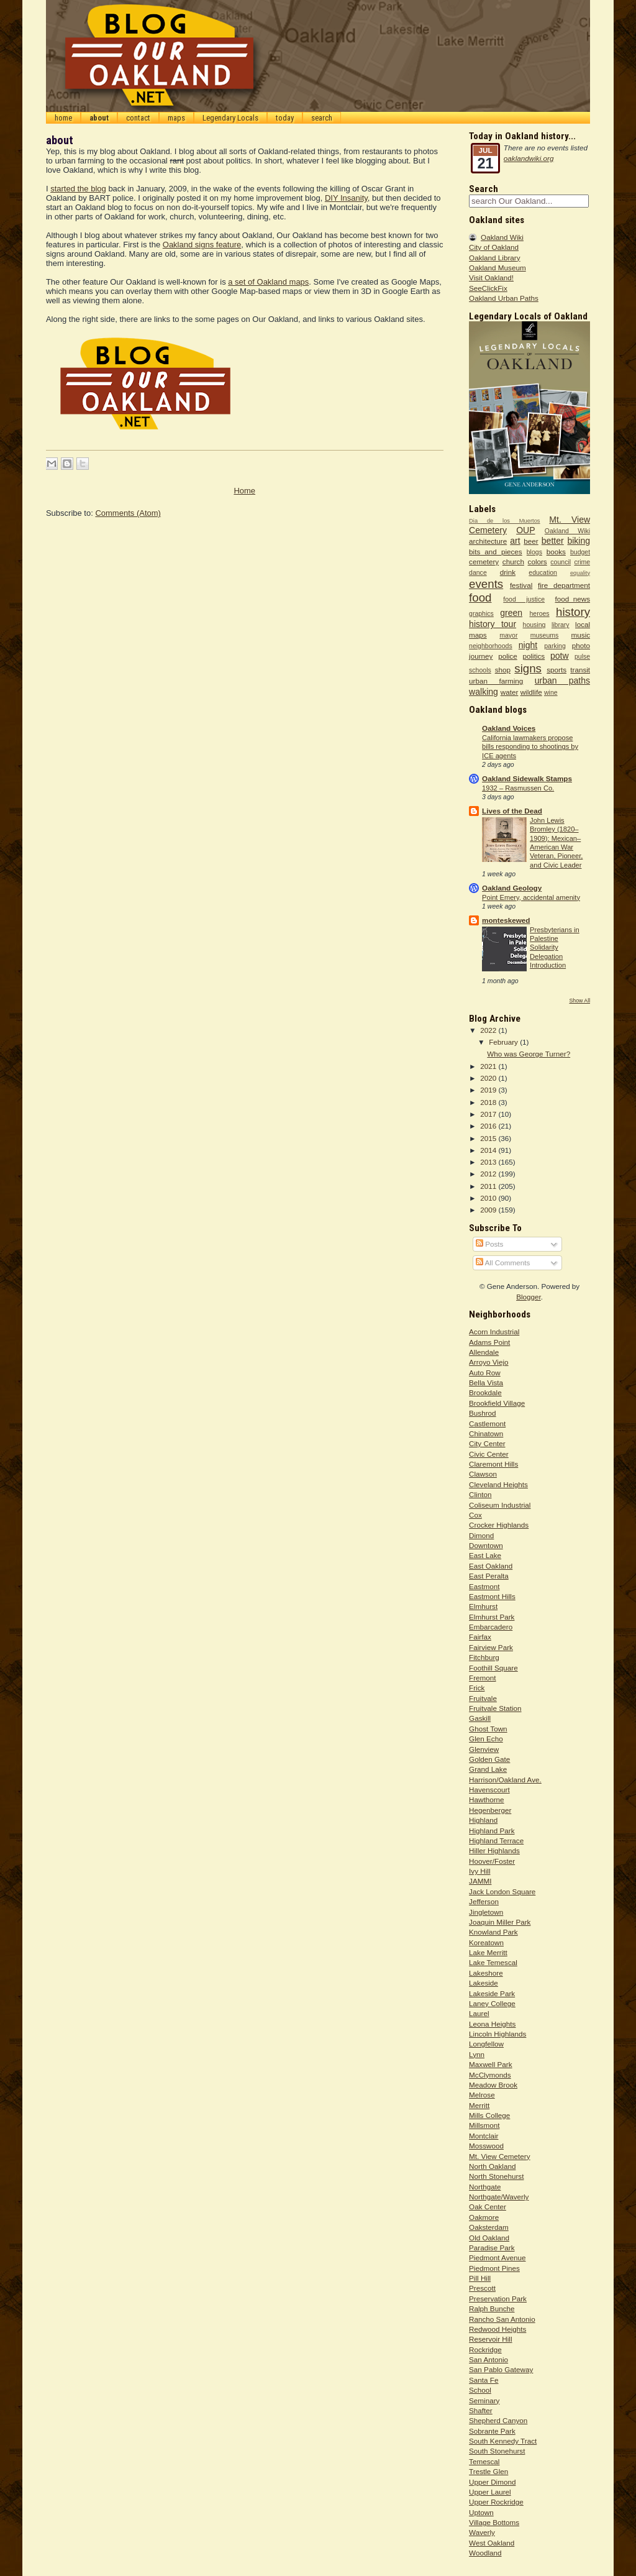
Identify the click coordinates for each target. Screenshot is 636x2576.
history (573, 611)
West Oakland (491, 2543)
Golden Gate (489, 1759)
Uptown (481, 2512)
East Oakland (490, 1566)
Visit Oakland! (491, 277)
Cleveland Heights (498, 1484)
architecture (488, 541)
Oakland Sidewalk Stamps (527, 778)
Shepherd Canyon (498, 2420)
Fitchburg (484, 1657)
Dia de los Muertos (504, 521)
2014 (489, 1150)
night (528, 645)
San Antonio (488, 2359)
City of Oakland (494, 247)
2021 (489, 1066)
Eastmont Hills (492, 1596)
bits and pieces (495, 552)
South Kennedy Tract (503, 2441)
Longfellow (486, 2044)
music (581, 635)
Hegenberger (490, 1810)
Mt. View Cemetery (499, 2156)
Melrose (482, 2095)
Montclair (483, 2136)
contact (138, 117)
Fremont (482, 1678)
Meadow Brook (493, 2085)
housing (534, 624)
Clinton (480, 1494)
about (99, 117)
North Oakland (492, 2166)
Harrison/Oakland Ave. (505, 1780)
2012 (489, 1174)
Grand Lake (488, 1769)
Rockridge (485, 2349)
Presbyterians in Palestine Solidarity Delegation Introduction (554, 947)
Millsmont (484, 2125)
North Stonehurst (496, 2176)
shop (503, 670)
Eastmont (484, 1586)
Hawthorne (486, 1799)
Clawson (483, 1474)
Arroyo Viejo (488, 1362)
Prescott (482, 2288)
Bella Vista (486, 1382)
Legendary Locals (230, 117)
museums (544, 635)
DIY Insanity (346, 198)
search (321, 117)
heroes (539, 613)
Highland (483, 1820)
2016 (489, 1126)
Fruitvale (483, 1698)
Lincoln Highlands (497, 2034)
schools (480, 670)
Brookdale (485, 1392)
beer (531, 541)
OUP (525, 530)
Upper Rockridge (496, 2502)
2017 (489, 1114)
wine (551, 692)
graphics (481, 613)
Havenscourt (489, 1789)
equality (580, 573)
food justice (524, 599)
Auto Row (485, 1372)
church (513, 561)
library (561, 624)
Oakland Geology (512, 888)
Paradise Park (491, 2248)
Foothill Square (493, 1668)
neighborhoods (490, 645)
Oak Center (487, 2206)
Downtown (486, 1545)
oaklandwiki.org (529, 158)
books (556, 552)
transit (580, 670)
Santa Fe (483, 2380)
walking (483, 692)
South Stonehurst (497, 2451)
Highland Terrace (496, 1840)
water (510, 692)
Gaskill (480, 1718)
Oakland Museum (497, 268)
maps (176, 117)
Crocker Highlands (499, 1525)
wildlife (531, 692)
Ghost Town (488, 1729)
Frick (476, 1688)
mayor (508, 635)
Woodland (485, 2553)
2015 (489, 1138)
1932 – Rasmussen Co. (518, 788)
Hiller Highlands (494, 1850)
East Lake (485, 1555)
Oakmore (484, 2217)
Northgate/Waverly (499, 2197)
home (63, 117)
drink (508, 572)
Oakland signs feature (202, 244)
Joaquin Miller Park (499, 1922)
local (582, 624)
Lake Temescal (493, 1962)
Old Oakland (489, 2238)
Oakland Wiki (502, 237)
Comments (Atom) (127, 513)
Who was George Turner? (528, 1054)
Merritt (479, 2105)
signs (528, 668)
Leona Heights (492, 2024)
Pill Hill (480, 2278)
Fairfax (480, 1637)
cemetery (484, 561)
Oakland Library (494, 258)
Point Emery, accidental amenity (531, 897)
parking (555, 645)
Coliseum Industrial (499, 1505)
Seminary (484, 2400)
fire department (564, 585)
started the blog (78, 188)
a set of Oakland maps (268, 281)
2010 (489, 1198)
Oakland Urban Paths (503, 298)
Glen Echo (486, 1739)
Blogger (528, 1297)
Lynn (476, 2054)
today (285, 117)
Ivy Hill (479, 1871)
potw (559, 656)
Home (244, 490)
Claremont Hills (493, 1464)
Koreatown (486, 1942)
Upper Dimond (492, 2482)
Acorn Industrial (494, 1331)
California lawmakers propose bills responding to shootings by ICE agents (530, 746)
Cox (475, 1515)
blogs (534, 552)
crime (582, 562)
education (543, 572)
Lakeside (483, 1983)
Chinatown (486, 1433)
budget (580, 552)
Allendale (484, 1352)
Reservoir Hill (490, 2339)
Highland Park (491, 1831)
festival (521, 585)
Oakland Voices (508, 728)
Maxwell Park (490, 2064)
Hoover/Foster (492, 1861)
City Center (487, 1443)
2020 (489, 1078)
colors (537, 561)
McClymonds (490, 2075)
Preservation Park (498, 2298)
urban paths (562, 680)
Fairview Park (491, 1647)
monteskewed (506, 920)
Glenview (484, 1749)
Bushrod (482, 1413)
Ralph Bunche (491, 2308)
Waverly (482, 2532)
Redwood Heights (497, 2329)
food (480, 597)
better (553, 541)
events (486, 583)
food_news (573, 599)
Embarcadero (490, 1627)
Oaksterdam (489, 2227)
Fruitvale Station (495, 1708)
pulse (582, 656)
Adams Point (489, 1342)
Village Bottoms (494, 2522)
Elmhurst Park (491, 1617)
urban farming (496, 681)
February (504, 1042)
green (511, 613)
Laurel (479, 2013)
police (507, 656)
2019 (489, 1090)
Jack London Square (502, 1891)
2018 (489, 1102)
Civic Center (489, 1454)
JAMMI (480, 1881)
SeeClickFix (488, 288)
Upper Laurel (490, 2492)
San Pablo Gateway (501, 2369)
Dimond (481, 1535)
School (480, 2390)
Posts (489, 1244)
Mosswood (486, 2146)
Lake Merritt (488, 1952)
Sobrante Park (492, 2431)
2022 (489, 1030)
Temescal (484, 2461)
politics (533, 656)
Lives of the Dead (512, 811)
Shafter (481, 2410)
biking (578, 541)
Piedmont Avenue (497, 2257)
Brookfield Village (497, 1403)
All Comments (503, 1262)
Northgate (485, 2187)
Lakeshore (486, 1973)
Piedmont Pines (494, 2268)
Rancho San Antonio (502, 2319)
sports (556, 670)
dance (478, 572)
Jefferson (484, 1901)
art (515, 541)
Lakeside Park (492, 1993)
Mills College (489, 2115)
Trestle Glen (488, 2471)
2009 (489, 1210)
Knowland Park (493, 1932)
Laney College (492, 2003)
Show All (579, 1000)
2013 (489, 1162)
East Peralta (489, 1576)
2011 (489, 1186)
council (560, 562)
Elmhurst (483, 1606)
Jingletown (486, 1912)
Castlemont (487, 1423)
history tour (492, 624)
